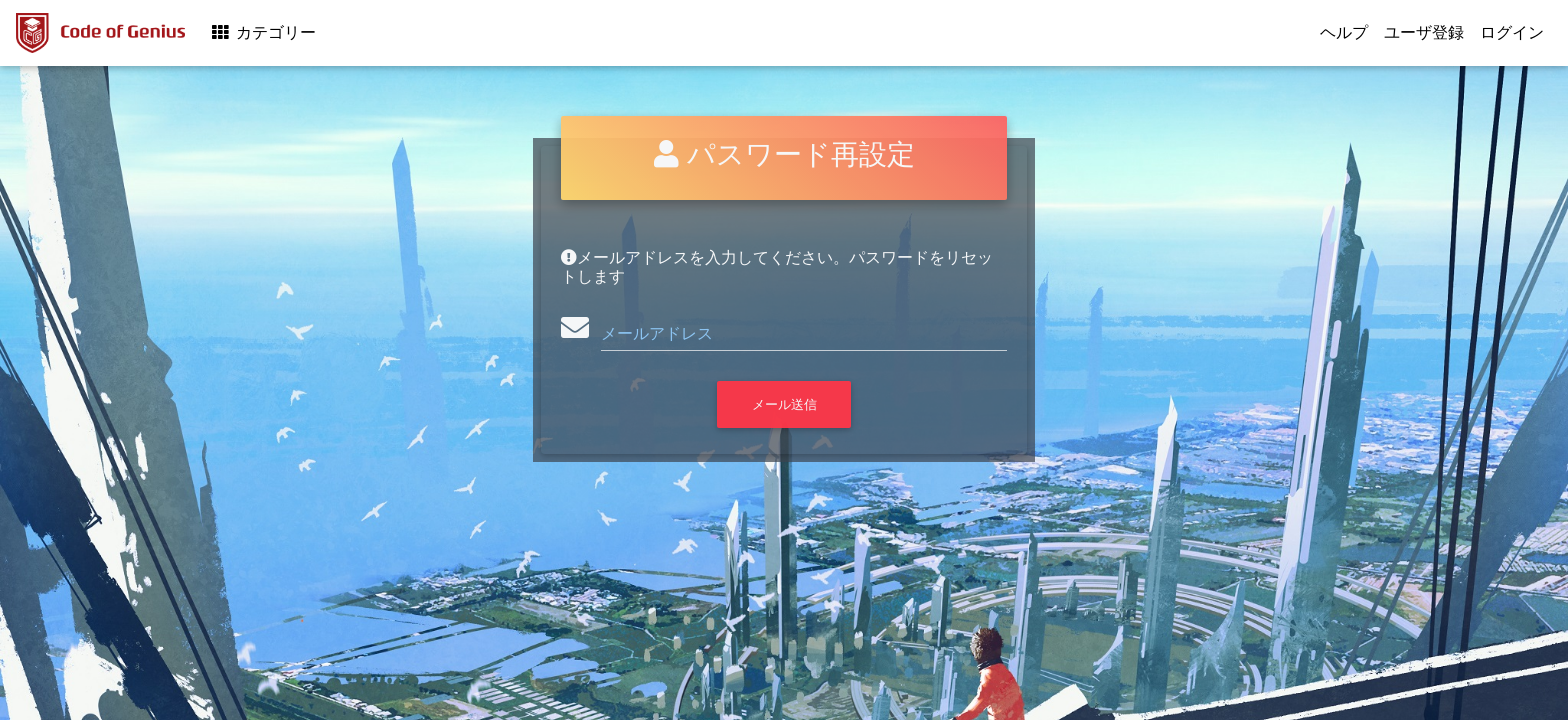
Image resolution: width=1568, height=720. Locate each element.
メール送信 (784, 404)
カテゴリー (262, 32)
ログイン (1512, 32)
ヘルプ (1344, 32)
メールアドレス (657, 333)
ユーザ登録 (1424, 32)
